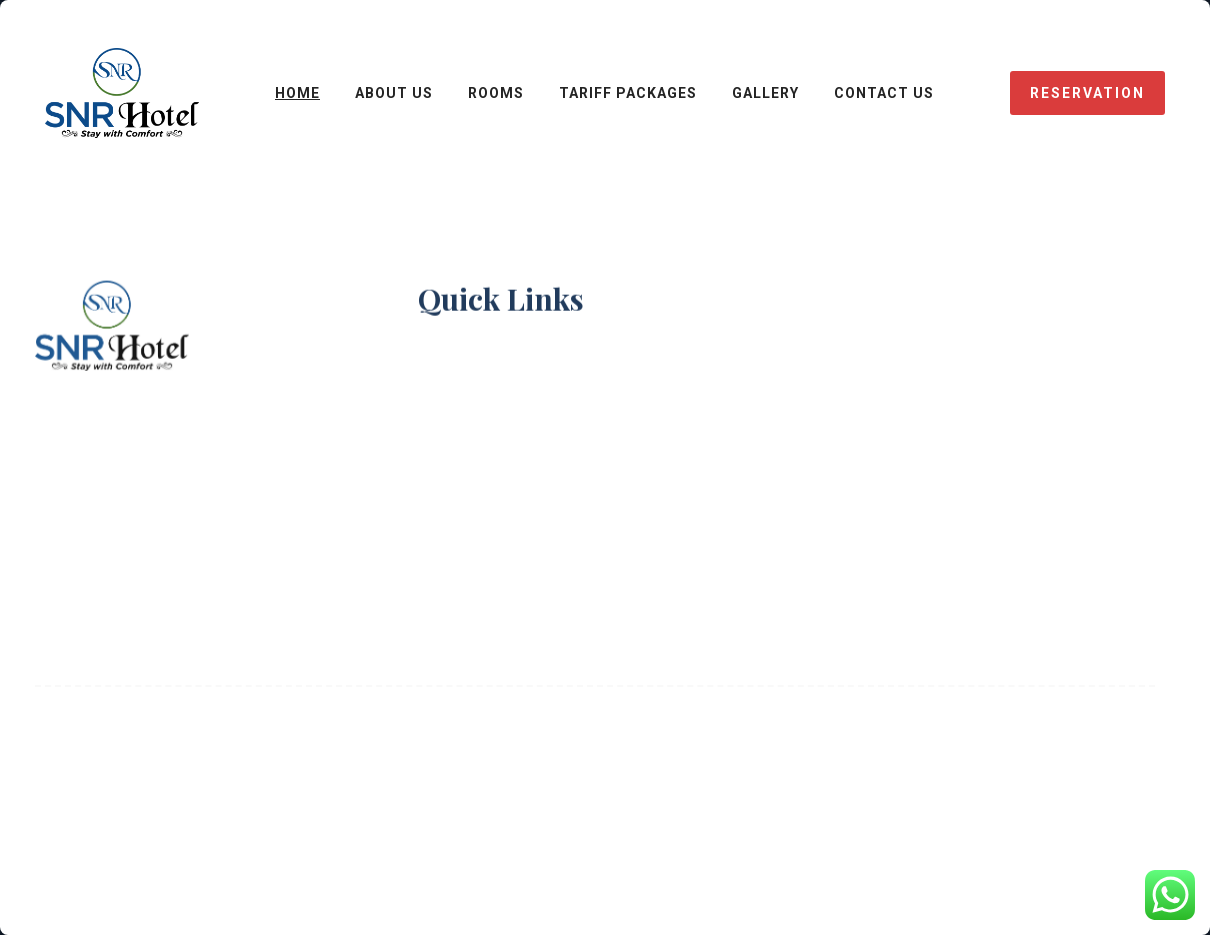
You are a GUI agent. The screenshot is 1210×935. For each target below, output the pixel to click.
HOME (297, 93)
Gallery (765, 93)
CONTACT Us (884, 93)
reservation (1087, 93)
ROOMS (496, 93)
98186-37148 (197, 412)
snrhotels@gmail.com (206, 457)
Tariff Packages (628, 93)
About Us (456, 392)
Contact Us (466, 445)
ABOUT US (394, 93)
